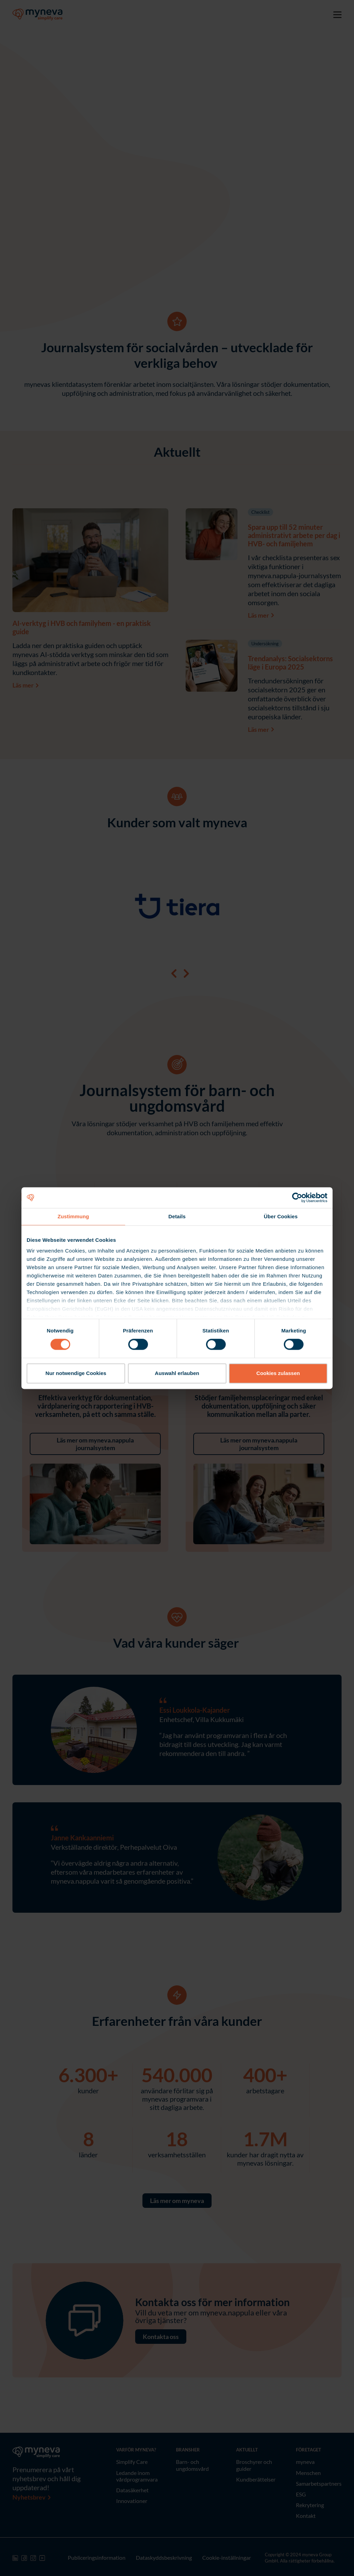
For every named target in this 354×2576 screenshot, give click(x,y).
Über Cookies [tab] (281, 1216)
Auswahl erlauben (177, 1373)
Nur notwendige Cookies (76, 1373)
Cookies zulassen (278, 1373)
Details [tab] (177, 1216)
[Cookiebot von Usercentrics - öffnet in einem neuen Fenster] (297, 1197)
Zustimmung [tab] (73, 1216)
